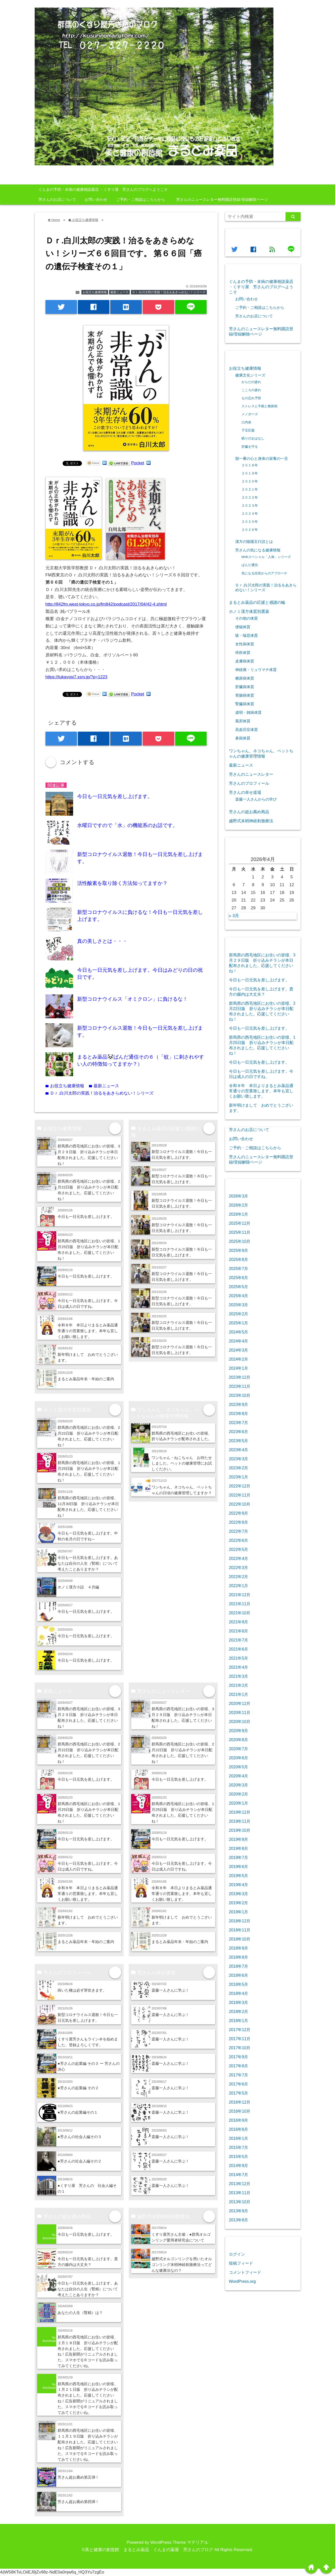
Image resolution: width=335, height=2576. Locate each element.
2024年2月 (238, 1359)
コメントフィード (245, 2272)
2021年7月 (238, 1640)
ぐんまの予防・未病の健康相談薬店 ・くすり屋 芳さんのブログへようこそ (103, 189)
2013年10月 (240, 2201)
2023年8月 (238, 1413)
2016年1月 (238, 2138)
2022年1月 (238, 1585)
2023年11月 (240, 1386)
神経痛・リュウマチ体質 (256, 670)
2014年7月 (238, 2174)
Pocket (137, 463)
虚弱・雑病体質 (248, 713)
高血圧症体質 (246, 730)
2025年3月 (238, 1304)
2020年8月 (238, 1739)
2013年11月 (240, 2192)
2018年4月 (238, 1993)
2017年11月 (240, 2038)
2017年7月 (238, 2075)
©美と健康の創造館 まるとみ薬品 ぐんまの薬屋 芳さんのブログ (147, 2549)
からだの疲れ (251, 382)
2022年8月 (238, 1522)
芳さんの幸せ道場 (245, 792)
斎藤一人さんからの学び (256, 799)
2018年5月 (238, 1984)
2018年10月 (240, 1939)
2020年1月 (238, 1803)
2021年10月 (240, 1613)
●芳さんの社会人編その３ (79, 2137)
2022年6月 (238, 1540)
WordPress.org (242, 2281)
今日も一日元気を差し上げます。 (115, 796)
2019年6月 (238, 1866)
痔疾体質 (242, 653)
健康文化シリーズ (250, 375)
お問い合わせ (96, 199)
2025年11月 (240, 1232)
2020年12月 (240, 1703)
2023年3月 (238, 1459)
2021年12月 (240, 1594)
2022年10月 (240, 1504)
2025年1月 (238, 1323)
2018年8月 (238, 1957)
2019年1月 (238, 1912)
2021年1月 (238, 1694)
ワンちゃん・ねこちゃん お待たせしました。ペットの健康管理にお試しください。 (182, 1463)
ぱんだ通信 (250, 565)
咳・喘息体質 (246, 635)
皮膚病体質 (244, 661)
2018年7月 (238, 1966)
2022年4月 (238, 1558)
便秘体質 (242, 627)
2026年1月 (238, 1214)
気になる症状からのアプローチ (264, 573)
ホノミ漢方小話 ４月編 (78, 1587)
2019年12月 (240, 1812)
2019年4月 (238, 1884)
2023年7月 (238, 1422)
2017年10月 (240, 2047)
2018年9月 (238, 1948)
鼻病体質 (242, 738)
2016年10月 (240, 2111)
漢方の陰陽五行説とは (254, 542)
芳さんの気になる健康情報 (257, 550)
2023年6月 (238, 1431)
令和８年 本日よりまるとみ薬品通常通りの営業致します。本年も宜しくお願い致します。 (88, 1331)
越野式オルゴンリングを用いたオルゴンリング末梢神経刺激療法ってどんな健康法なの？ (182, 2264)
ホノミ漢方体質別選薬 (249, 611)
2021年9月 (238, 1622)
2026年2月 (238, 1205)
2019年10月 (240, 1830)
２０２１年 (250, 489)
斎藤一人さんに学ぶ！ (170, 1990)
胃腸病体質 (244, 695)
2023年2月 (238, 1468)
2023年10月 (240, 1395)
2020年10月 (240, 1721)
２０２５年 (250, 522)
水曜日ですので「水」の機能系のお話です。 (127, 825)
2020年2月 (238, 1794)
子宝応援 (248, 430)
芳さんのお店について (57, 199)
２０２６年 (250, 530)
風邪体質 (242, 721)
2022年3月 (238, 1567)
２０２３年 (250, 505)
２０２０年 (250, 481)
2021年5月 (238, 1658)
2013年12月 (240, 2183)
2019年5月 (238, 1875)
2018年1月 (238, 2020)
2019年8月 (238, 1848)
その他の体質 (246, 618)
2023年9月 (238, 1404)
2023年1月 (238, 1477)
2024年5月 (238, 1332)
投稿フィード (241, 2263)
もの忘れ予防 (251, 398)
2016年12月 (240, 2102)
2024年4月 (238, 1341)
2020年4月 (238, 1776)
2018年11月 (240, 1930)
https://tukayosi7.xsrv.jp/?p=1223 (76, 677)
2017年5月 (238, 2093)
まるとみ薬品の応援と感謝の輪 (257, 602)
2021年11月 (240, 1603)
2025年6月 (238, 1277)
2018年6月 (238, 1975)
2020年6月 (238, 1758)
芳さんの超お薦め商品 (249, 811)
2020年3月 (238, 1785)
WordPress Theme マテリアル (179, 2542)
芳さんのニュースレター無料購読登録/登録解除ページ (222, 199)
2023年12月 (240, 1377)
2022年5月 (238, 1549)
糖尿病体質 (244, 678)
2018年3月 (238, 2002)
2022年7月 (238, 1531)
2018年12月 (240, 1921)
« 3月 (234, 915)
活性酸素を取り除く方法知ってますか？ (122, 883)
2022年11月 (240, 1495)
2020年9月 (238, 1730)
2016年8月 (238, 2129)
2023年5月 (238, 1440)
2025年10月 (240, 1241)
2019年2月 (238, 1902)
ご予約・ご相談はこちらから (140, 199)
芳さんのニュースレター (251, 774)
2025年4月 (238, 1295)
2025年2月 (238, 1314)
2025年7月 (238, 1268)
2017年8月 (238, 2066)
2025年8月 (238, 1259)
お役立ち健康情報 (95, 292)
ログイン (237, 2254)
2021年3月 (238, 1676)
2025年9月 (238, 1250)
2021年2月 (238, 1685)
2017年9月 (238, 2057)
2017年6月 (238, 2084)
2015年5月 (238, 2156)
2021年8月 (238, 1631)
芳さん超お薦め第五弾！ (78, 2477)
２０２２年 (250, 497)
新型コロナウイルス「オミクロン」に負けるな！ (132, 999)
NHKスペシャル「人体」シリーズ (266, 557)
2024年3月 (238, 1350)
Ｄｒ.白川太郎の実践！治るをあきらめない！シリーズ (168, 292)
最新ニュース (119, 292)
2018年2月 (238, 2011)
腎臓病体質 (244, 704)
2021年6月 (238, 1649)
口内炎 (246, 422)
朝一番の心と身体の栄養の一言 (261, 459)
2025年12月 (240, 1223)
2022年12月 (240, 1486)
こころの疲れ (251, 390)
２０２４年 (250, 513)
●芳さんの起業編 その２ (78, 2088)
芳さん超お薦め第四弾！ (80, 2501)
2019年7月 (238, 1857)
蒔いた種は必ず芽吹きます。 (82, 1990)
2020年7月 (238, 1748)
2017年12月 (240, 2029)
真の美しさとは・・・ (102, 941)
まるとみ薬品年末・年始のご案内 (86, 1379)
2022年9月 (238, 1513)
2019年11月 (240, 1821)
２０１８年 (250, 465)
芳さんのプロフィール (249, 783)
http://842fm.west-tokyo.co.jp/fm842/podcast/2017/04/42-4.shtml (106, 604)
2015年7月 (238, 2147)
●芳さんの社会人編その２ (79, 2161)
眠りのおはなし (253, 438)
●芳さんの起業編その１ (78, 2112)
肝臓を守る (250, 447)
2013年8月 (238, 2220)
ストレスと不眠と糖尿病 (259, 406)
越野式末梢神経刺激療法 (251, 820)
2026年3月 (238, 1196)
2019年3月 (238, 1893)
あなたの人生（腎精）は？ (80, 2312)
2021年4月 (238, 1667)
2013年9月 (238, 2211)
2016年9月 (238, 2120)
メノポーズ (250, 414)
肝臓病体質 (244, 687)
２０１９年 (250, 473)
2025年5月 (238, 1286)
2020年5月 (238, 1767)
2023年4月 (238, 1449)
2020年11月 (240, 1712)
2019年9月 (238, 1839)
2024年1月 (238, 1368)
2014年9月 (238, 2165)
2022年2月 (238, 1576)
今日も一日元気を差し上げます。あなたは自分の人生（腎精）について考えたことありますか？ (88, 1563)
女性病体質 (244, 644)
